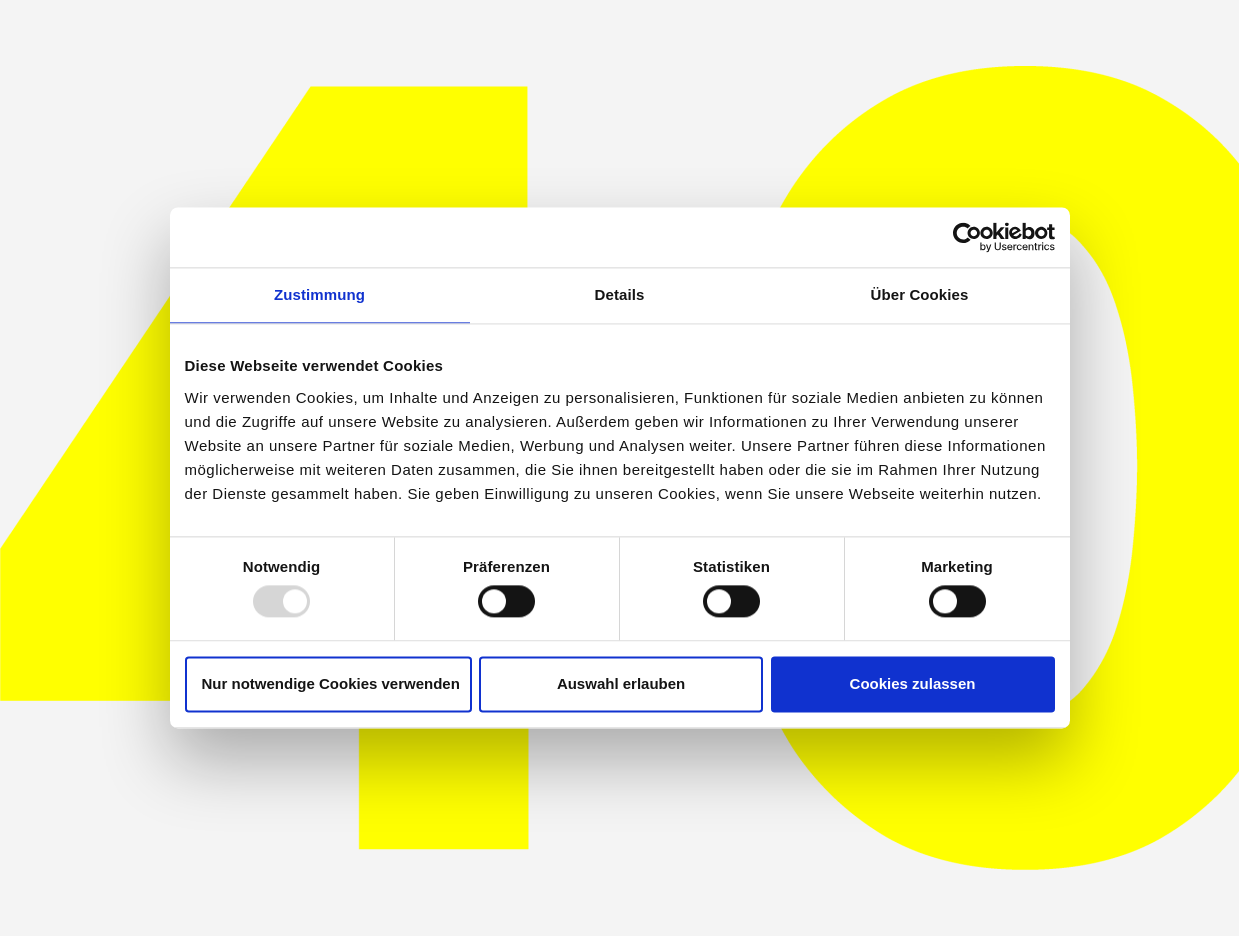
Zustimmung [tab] (319, 294)
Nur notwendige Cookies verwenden (331, 683)
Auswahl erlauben (621, 683)
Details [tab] (620, 294)
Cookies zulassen (913, 683)
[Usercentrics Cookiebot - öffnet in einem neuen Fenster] (967, 237)
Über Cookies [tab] (920, 294)
